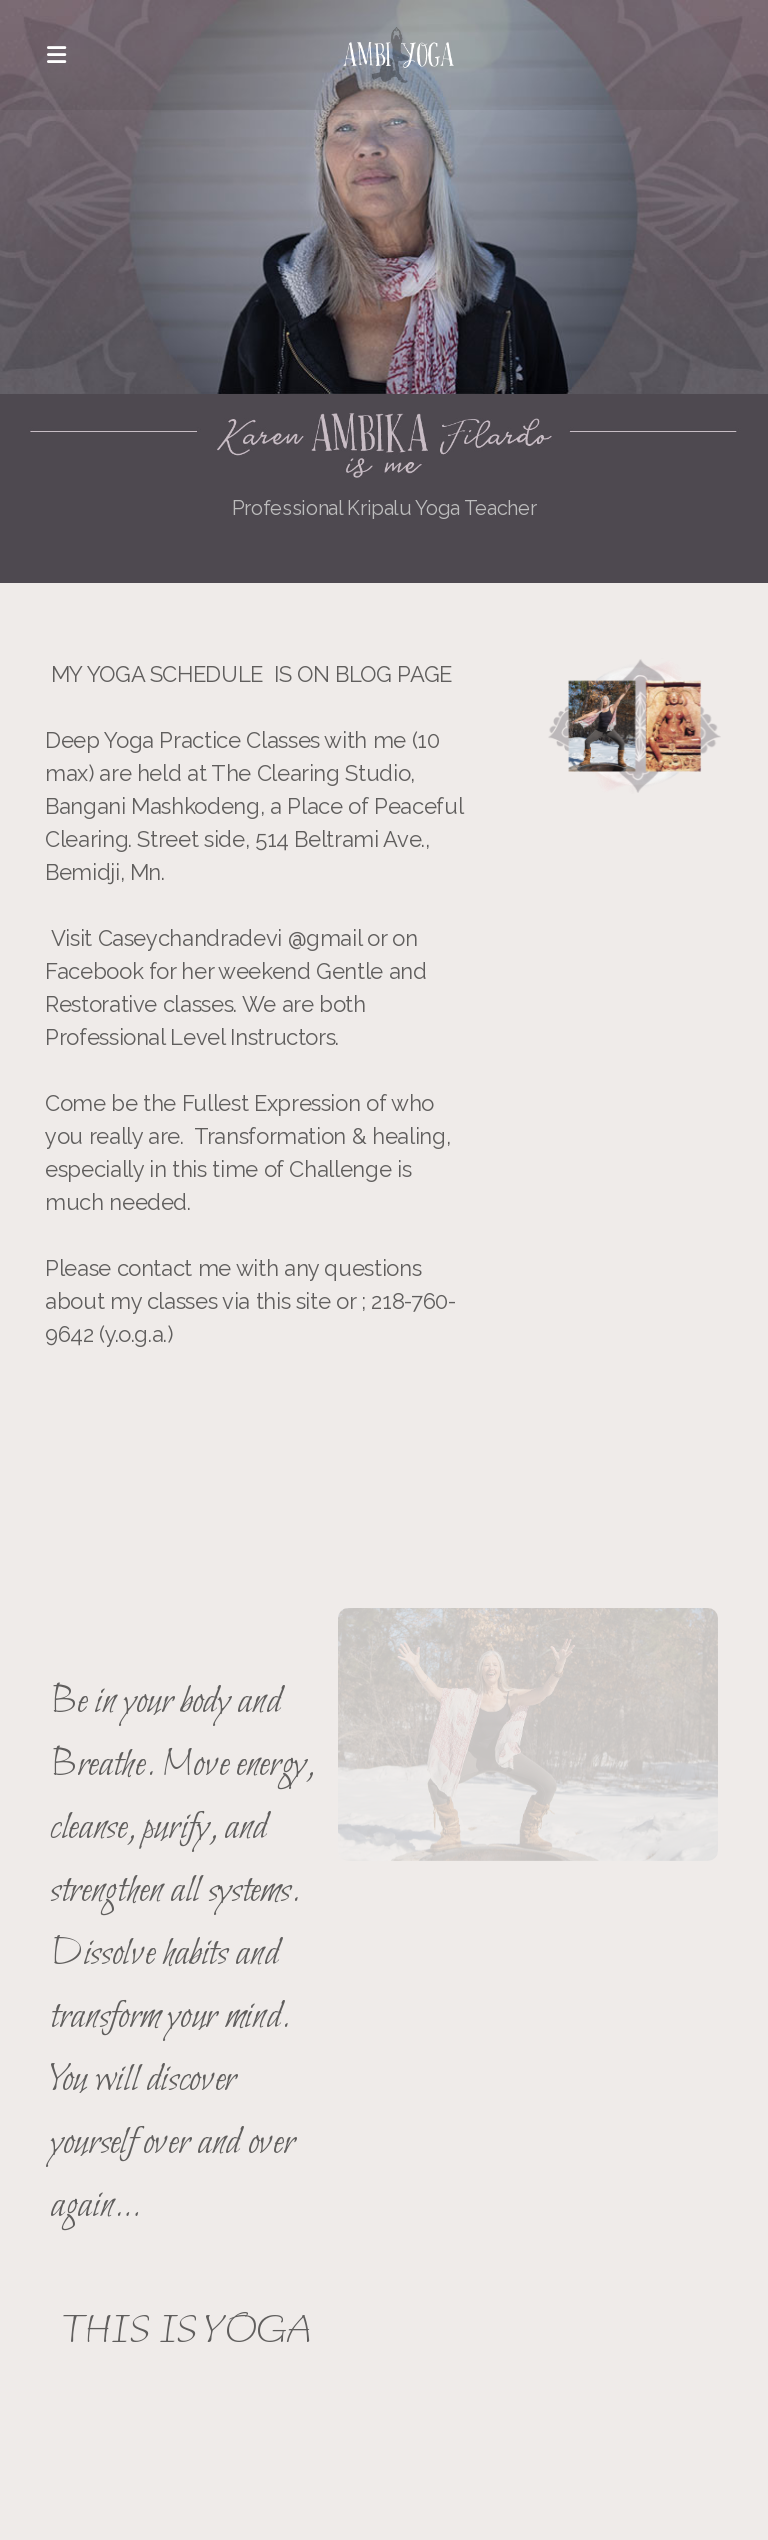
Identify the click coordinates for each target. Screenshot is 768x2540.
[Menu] (56, 55)
